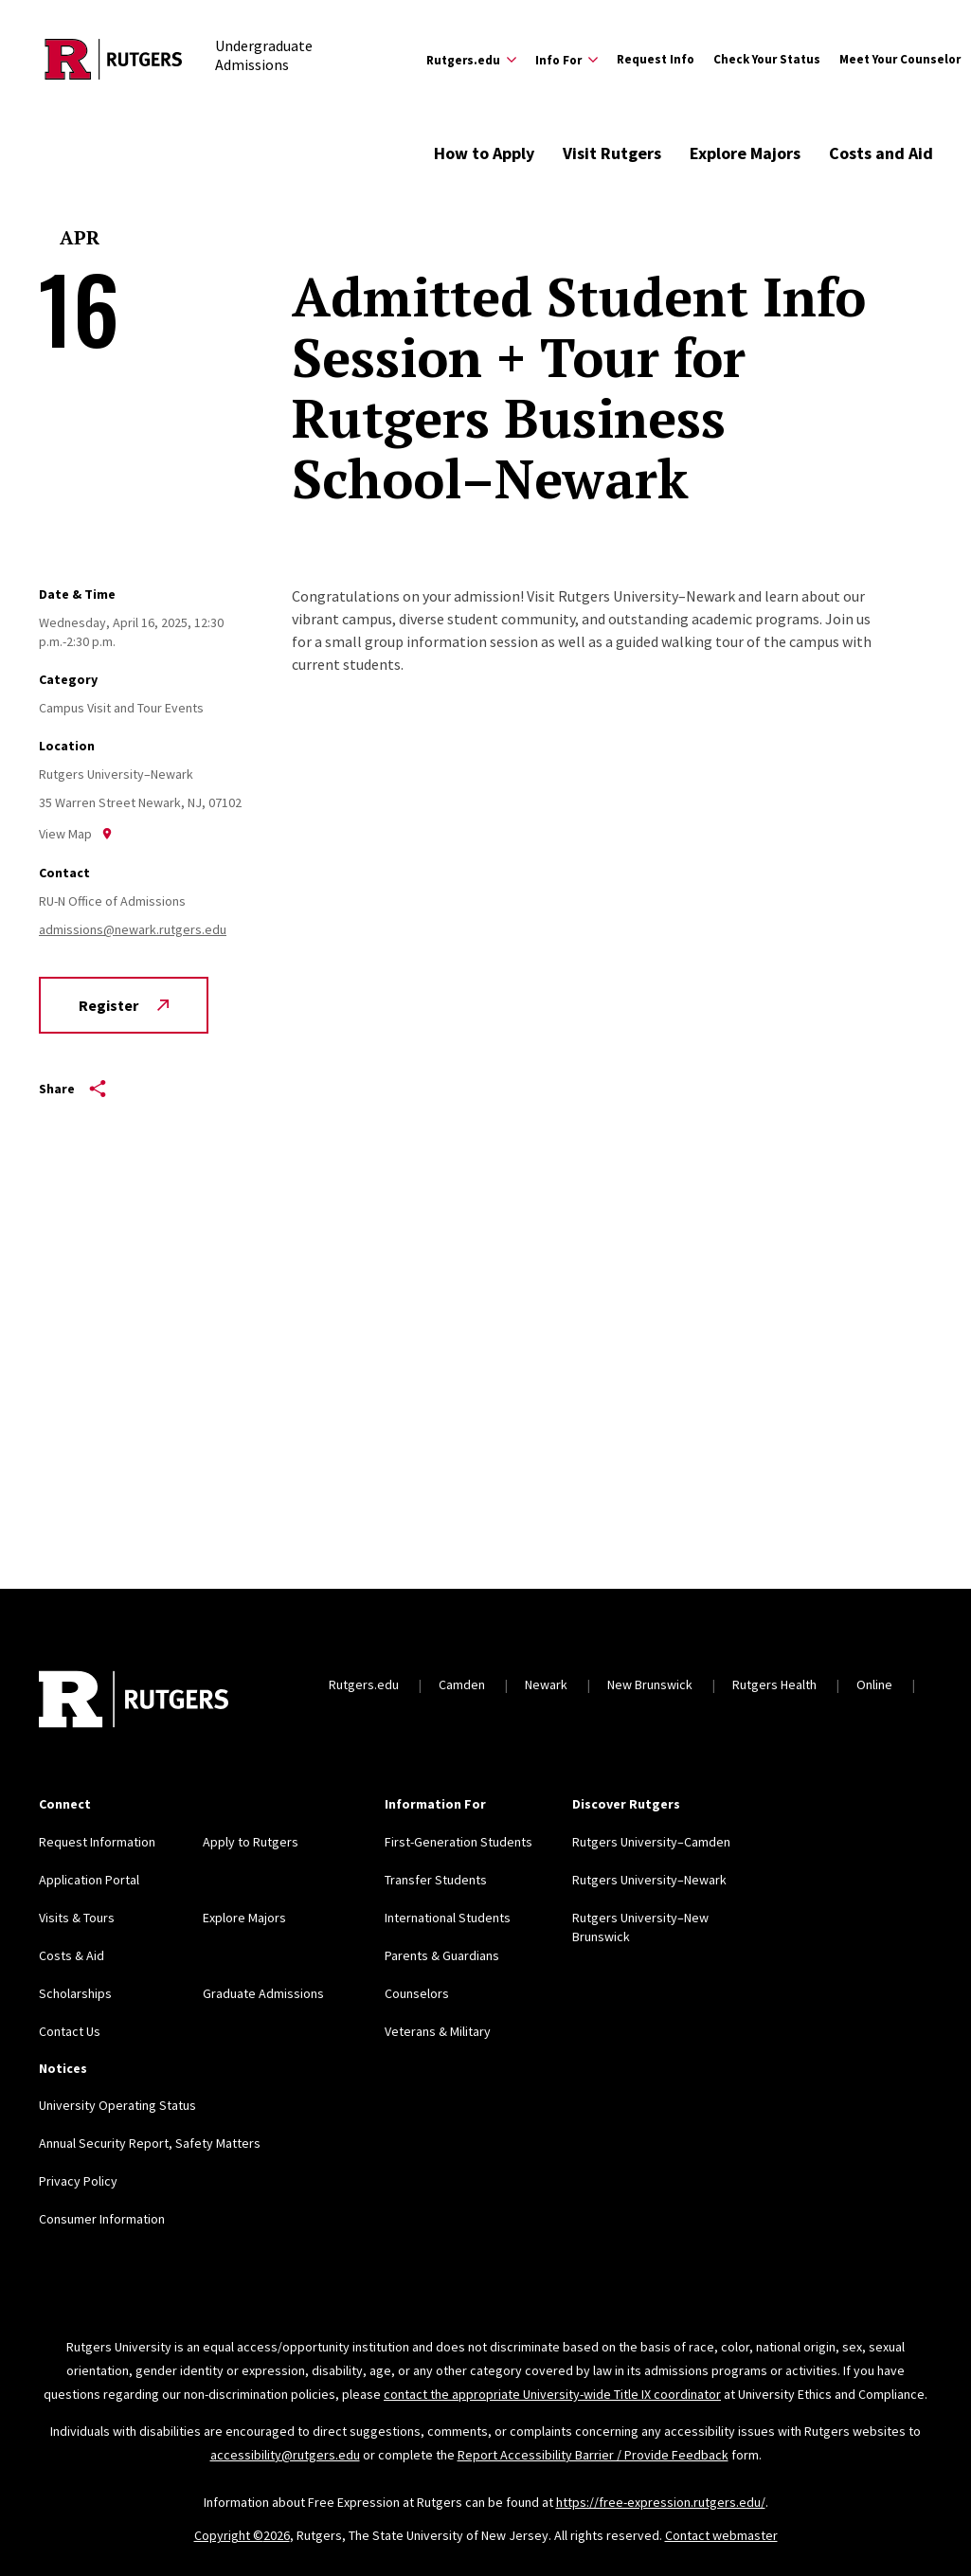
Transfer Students (436, 1879)
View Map (76, 833)
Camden (462, 1684)
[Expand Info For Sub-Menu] (566, 60)
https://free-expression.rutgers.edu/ (660, 2502)
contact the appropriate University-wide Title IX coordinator (552, 2394)
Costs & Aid (71, 1955)
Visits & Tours (77, 1917)
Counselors (417, 1993)
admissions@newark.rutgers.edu (132, 929)
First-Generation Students (458, 1841)
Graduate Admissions (263, 1993)
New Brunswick (649, 1684)
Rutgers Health (774, 1684)
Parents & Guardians (442, 1955)
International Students (448, 1917)
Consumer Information (102, 2218)
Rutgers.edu (364, 1684)
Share (72, 1088)
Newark (546, 1684)
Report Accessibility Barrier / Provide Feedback (593, 2454)
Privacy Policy (78, 2180)
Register (124, 1005)
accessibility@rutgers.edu (285, 2454)
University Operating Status (117, 2105)
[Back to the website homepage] (113, 59)
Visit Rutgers (612, 153)
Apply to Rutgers (250, 1841)
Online (874, 1684)
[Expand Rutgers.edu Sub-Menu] (471, 60)
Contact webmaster (721, 2535)
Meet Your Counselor (900, 59)
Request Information (97, 1841)
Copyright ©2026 (242, 2535)
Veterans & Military (438, 2031)
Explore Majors (745, 153)
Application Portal (89, 1879)
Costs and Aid (881, 153)
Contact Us (69, 2031)
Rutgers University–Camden (651, 1841)
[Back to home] (133, 1701)
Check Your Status (766, 59)
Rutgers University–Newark (649, 1879)
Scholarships (75, 1993)
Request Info (655, 59)
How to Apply (484, 153)
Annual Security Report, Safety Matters (150, 2143)
